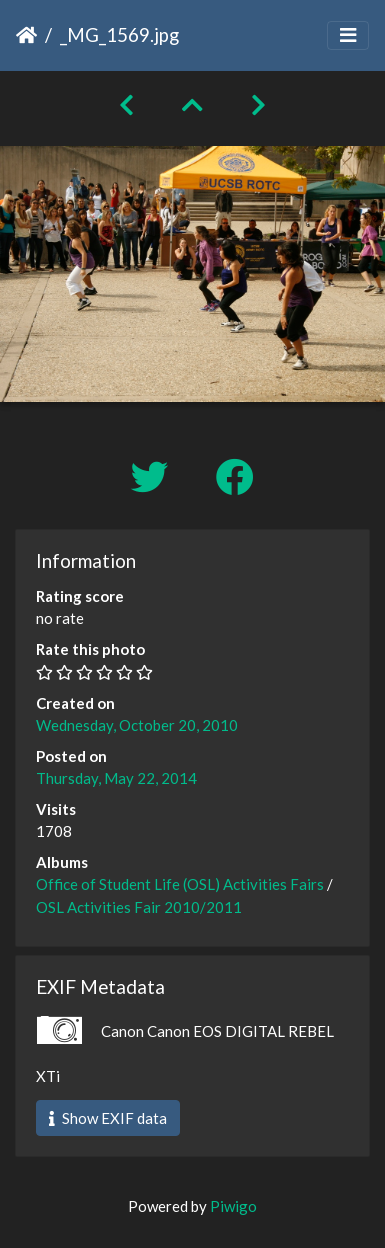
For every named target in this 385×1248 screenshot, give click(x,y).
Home (26, 35)
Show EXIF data (108, 1118)
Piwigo (233, 1206)
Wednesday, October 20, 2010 (137, 725)
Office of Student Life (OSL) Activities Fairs (180, 884)
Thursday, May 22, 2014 (116, 778)
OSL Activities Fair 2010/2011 (139, 907)
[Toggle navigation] (348, 35)
